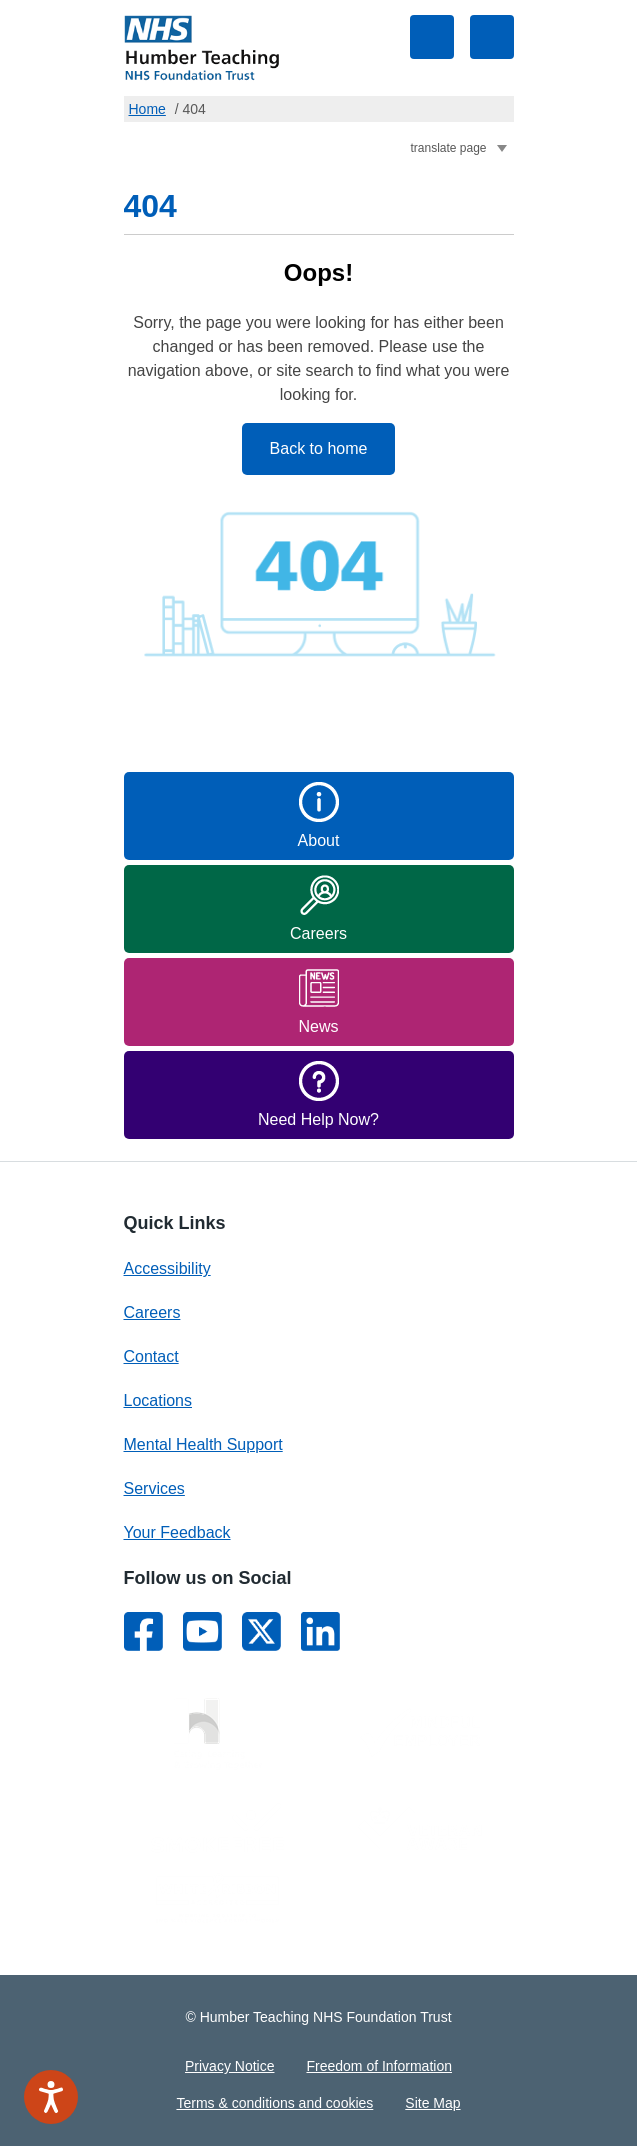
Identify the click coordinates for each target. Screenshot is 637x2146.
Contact (151, 1356)
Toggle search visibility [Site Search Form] (432, 37)
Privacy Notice (229, 2066)
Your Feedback (177, 1532)
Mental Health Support (203, 1444)
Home (147, 109)
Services (154, 1488)
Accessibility (167, 1268)
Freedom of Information (379, 2066)
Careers (152, 1312)
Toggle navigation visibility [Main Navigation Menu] (492, 37)
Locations (158, 1400)
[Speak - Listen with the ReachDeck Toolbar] (51, 2097)
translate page (449, 148)
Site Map (432, 2103)
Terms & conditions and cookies (274, 2103)
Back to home (319, 448)
